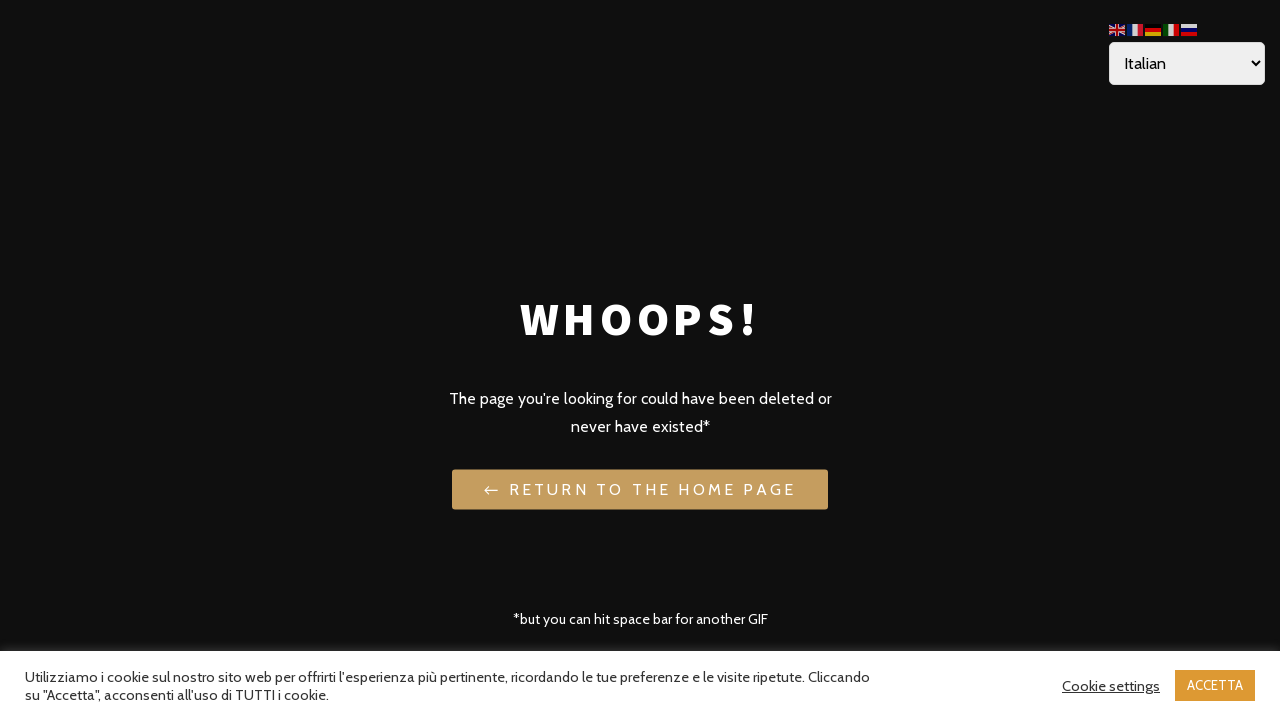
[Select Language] (1187, 63)
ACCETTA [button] (1215, 685)
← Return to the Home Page (640, 488)
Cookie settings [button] (1111, 686)
